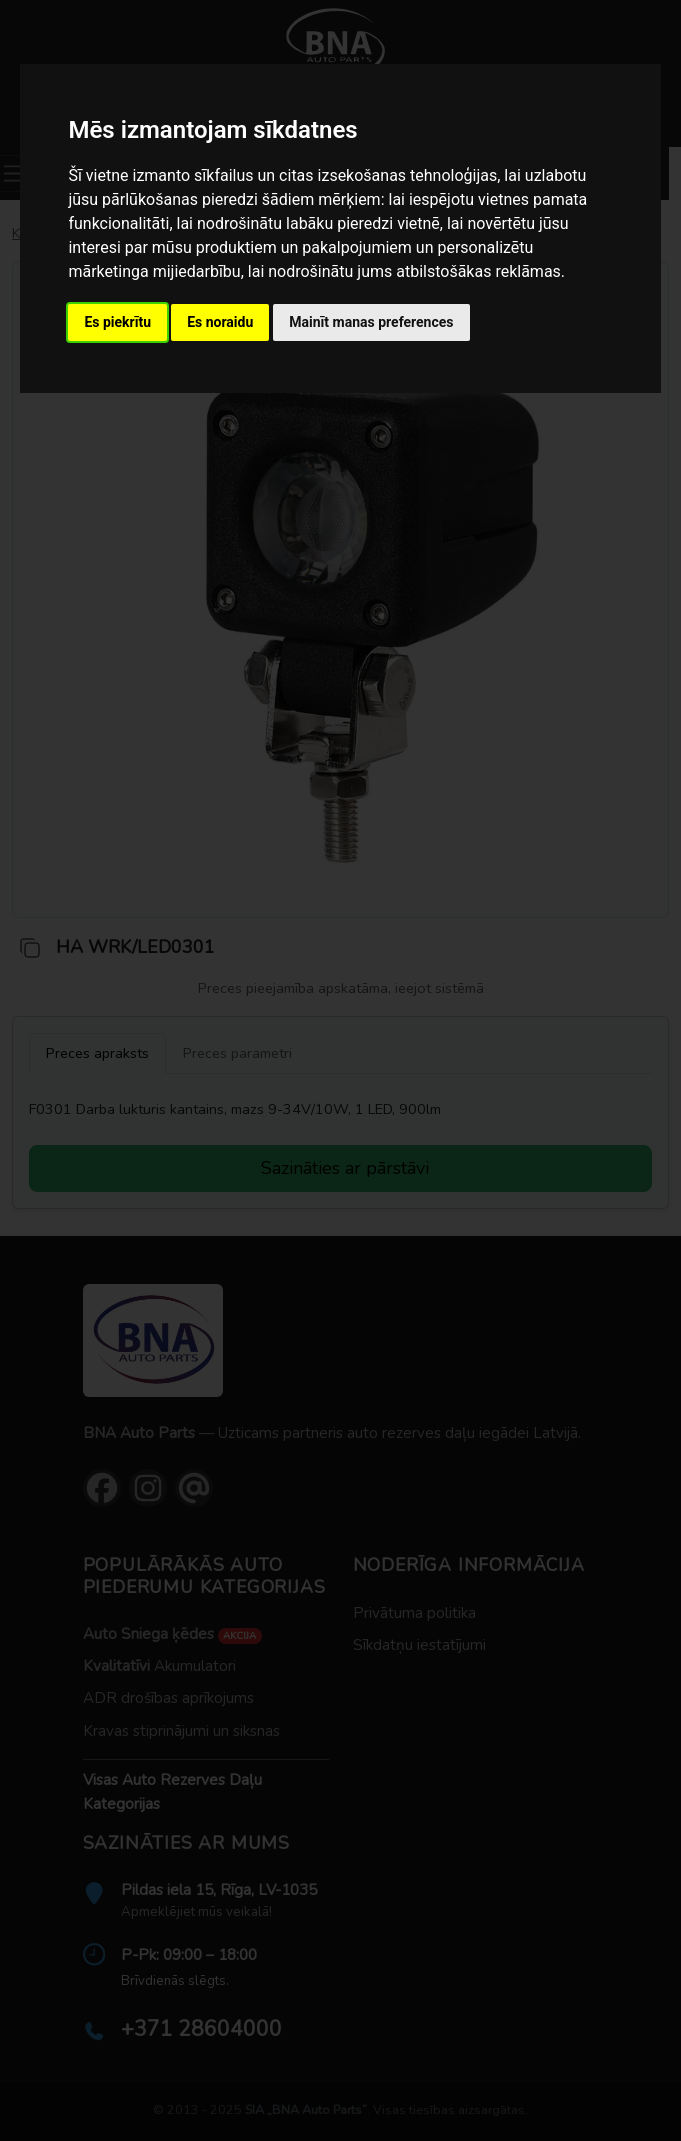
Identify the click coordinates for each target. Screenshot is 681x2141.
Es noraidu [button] (220, 322)
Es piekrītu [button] (117, 322)
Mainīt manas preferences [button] (371, 322)
